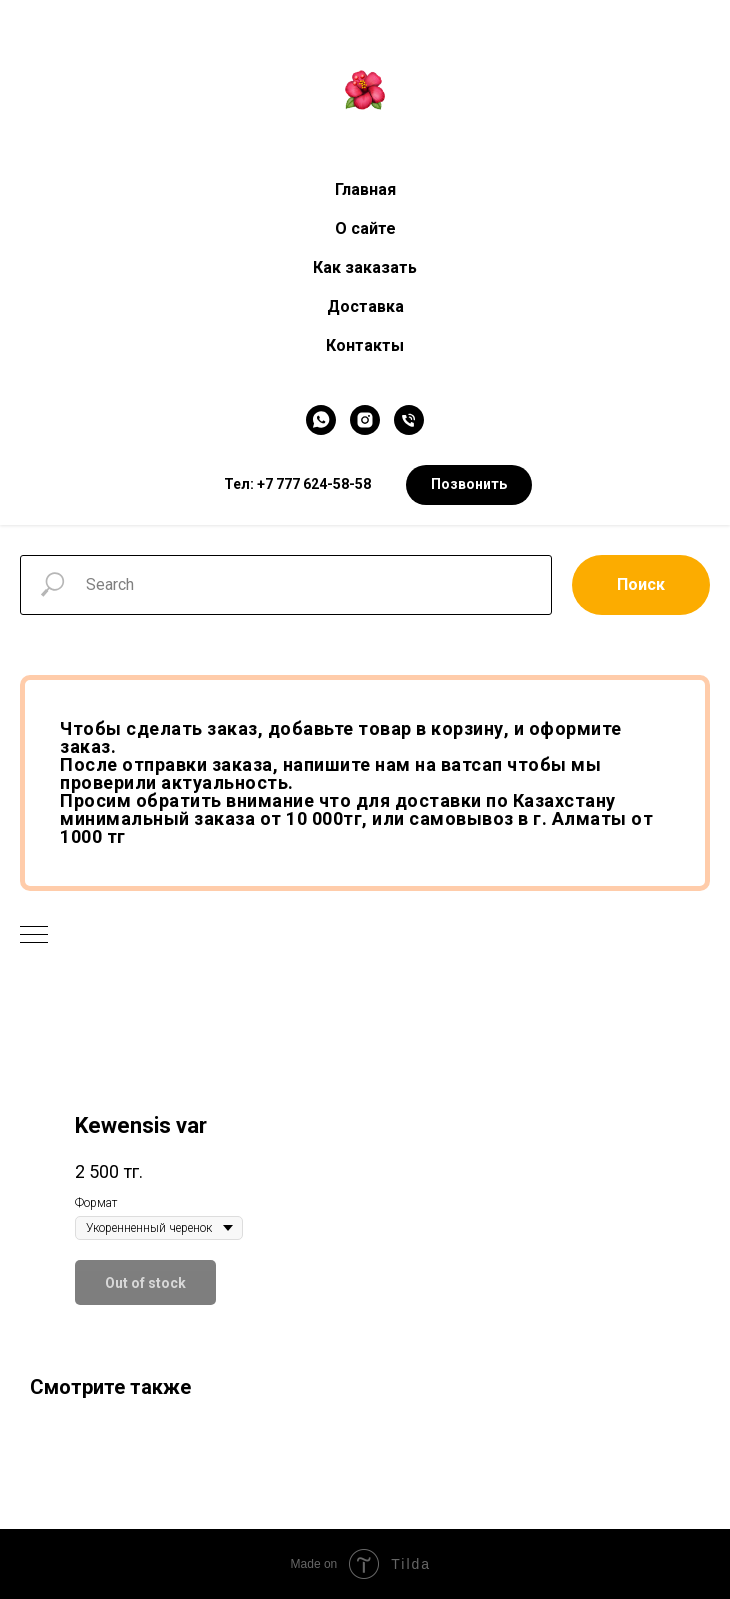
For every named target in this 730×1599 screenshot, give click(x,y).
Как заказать (365, 267)
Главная (365, 189)
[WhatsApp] (321, 420)
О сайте (365, 228)
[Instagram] (365, 420)
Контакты (365, 345)
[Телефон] (409, 420)
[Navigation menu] (34, 936)
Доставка (365, 306)
